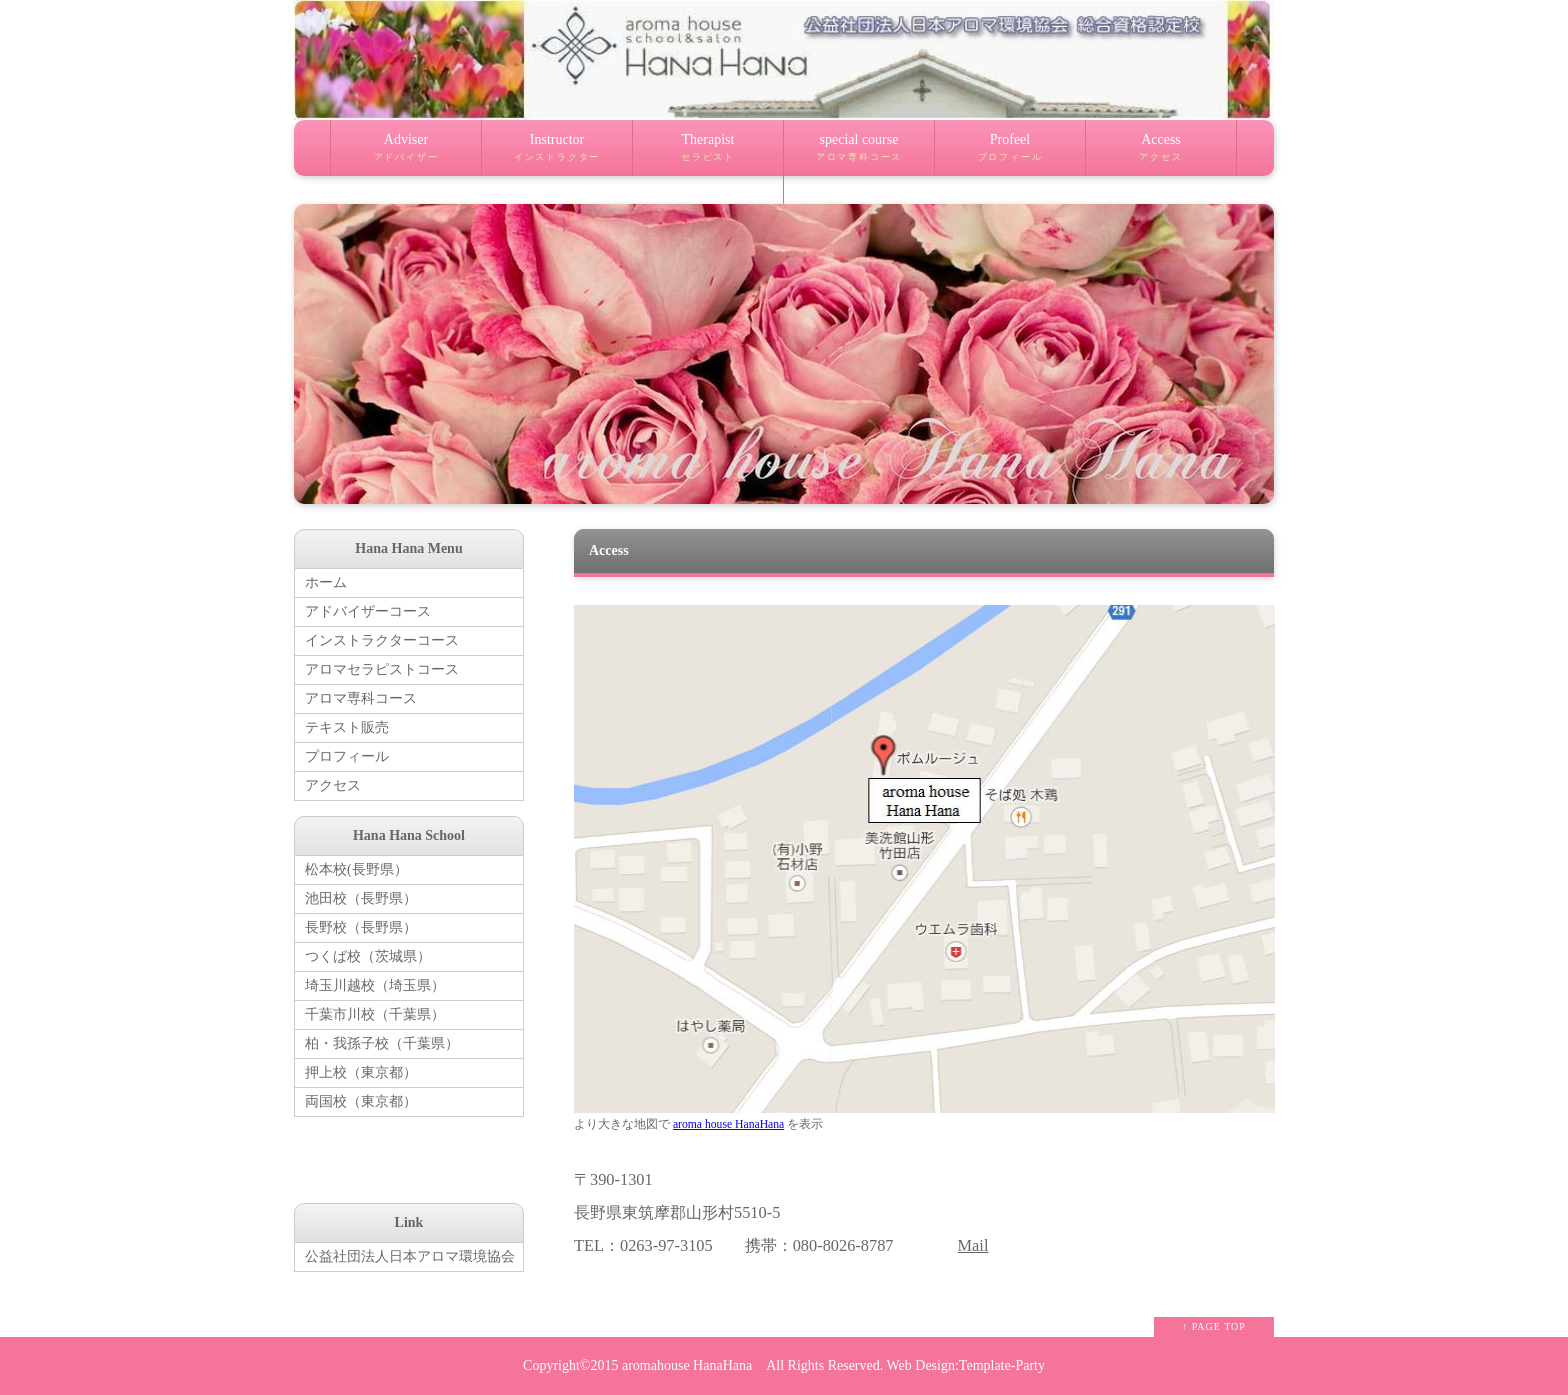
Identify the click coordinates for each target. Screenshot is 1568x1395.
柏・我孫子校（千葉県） (382, 1043)
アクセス (333, 785)
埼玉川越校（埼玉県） (375, 985)
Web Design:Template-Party (965, 1365)
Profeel (1010, 154)
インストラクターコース (382, 640)
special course (859, 154)
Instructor (557, 154)
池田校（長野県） (361, 898)
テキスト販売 (347, 727)
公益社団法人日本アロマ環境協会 (410, 1256)
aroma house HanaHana (728, 1124)
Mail (973, 1245)
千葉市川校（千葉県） (375, 1014)
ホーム (326, 582)
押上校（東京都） (361, 1072)
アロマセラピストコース (382, 669)
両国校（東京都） (361, 1101)
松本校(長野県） (356, 869)
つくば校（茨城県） (368, 956)
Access (1161, 154)
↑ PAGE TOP (1214, 1326)
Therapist (708, 154)
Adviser (406, 154)
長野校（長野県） (361, 927)
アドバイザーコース (368, 611)
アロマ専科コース (361, 698)
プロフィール (347, 756)
